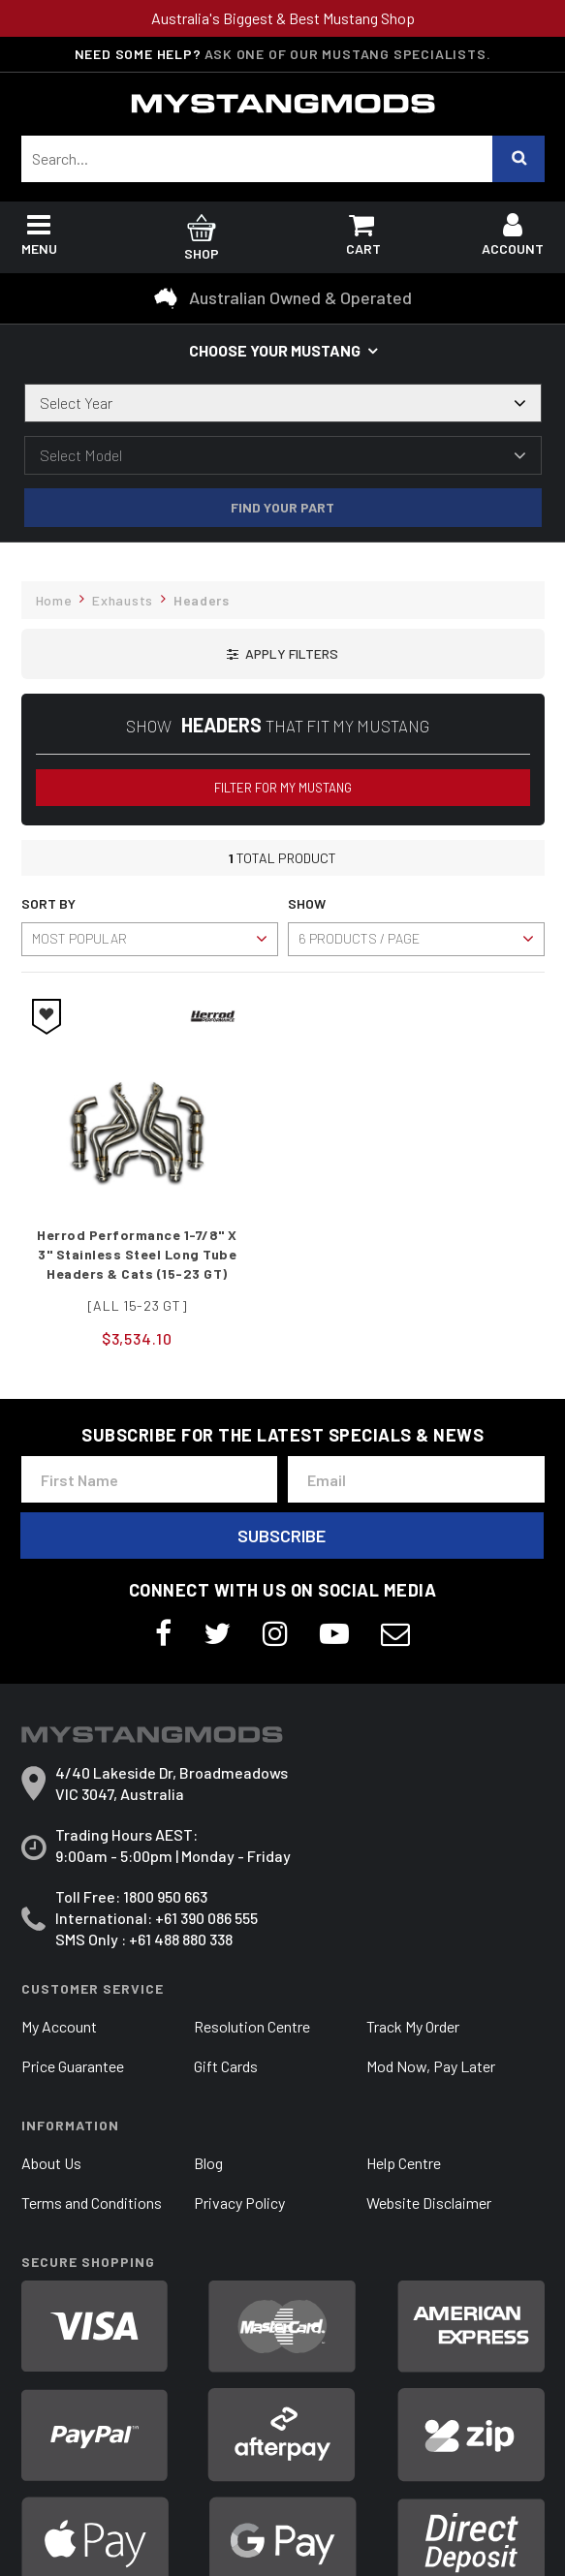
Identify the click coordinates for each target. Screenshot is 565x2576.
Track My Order (412, 2026)
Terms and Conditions (91, 2202)
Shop (202, 240)
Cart (363, 239)
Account (513, 239)
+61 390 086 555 (206, 1918)
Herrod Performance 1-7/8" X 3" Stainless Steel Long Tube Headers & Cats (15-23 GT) (137, 1254)
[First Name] (149, 1479)
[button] (283, 654)
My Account (59, 2026)
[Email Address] (416, 1479)
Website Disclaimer (428, 2202)
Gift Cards (226, 2066)
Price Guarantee (72, 2066)
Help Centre (403, 2163)
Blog (208, 2163)
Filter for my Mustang (283, 787)
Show (307, 903)
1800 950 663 (165, 1896)
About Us (51, 2163)
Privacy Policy (239, 2202)
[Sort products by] (149, 939)
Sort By (48, 903)
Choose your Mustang (275, 350)
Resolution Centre (252, 2026)
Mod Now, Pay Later (430, 2066)
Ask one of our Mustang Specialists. (347, 54)
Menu (39, 239)
